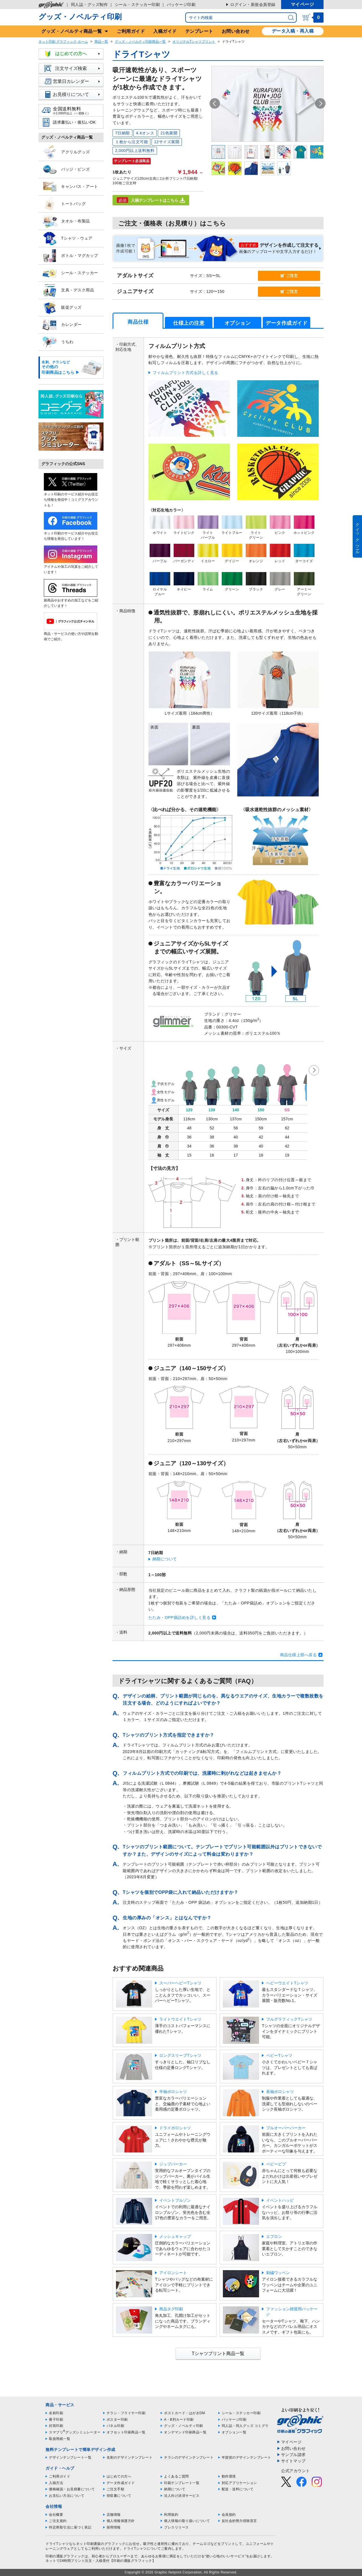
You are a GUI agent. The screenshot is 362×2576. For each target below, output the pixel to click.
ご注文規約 (58, 2521)
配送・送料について (238, 2489)
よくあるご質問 (176, 2476)
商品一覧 (101, 42)
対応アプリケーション (239, 2483)
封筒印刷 (56, 2426)
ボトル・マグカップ (70, 256)
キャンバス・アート (70, 187)
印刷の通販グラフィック (65, 2556)
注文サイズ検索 (73, 68)
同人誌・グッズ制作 (89, 4)
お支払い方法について (66, 2496)
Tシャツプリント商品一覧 (218, 2353)
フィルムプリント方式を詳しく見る (185, 372)
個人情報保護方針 (121, 2521)
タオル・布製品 (66, 221)
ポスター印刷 (117, 2420)
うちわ (58, 342)
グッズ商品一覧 (71, 31)
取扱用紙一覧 (59, 2439)
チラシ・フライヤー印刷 (126, 2413)
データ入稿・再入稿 (293, 31)
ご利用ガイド (131, 31)
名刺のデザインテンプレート (130, 2457)
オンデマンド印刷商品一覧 (185, 2432)
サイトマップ (293, 2461)
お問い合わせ (236, 31)
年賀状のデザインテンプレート (246, 2457)
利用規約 (171, 2515)
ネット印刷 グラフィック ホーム (63, 42)
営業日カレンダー (73, 81)
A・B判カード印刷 (179, 2420)
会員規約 (229, 2515)
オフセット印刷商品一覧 (126, 2432)
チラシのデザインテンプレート (189, 2457)
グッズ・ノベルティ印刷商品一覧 (140, 42)
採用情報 (114, 2527)
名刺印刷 (56, 2413)
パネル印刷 (115, 2426)
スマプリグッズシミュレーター (75, 2432)
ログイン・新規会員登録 (252, 4)
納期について (164, 1559)
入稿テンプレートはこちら (151, 200)
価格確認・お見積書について (72, 2489)
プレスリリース (176, 2527)
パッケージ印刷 (181, 4)
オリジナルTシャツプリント (194, 42)
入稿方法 (56, 2483)
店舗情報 (114, 2515)
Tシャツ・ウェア (67, 238)
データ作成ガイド (121, 2483)
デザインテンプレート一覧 (70, 2457)
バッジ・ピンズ (66, 169)
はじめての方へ (73, 54)
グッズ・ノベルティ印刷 (80, 16)
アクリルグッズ (66, 152)
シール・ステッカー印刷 (137, 4)
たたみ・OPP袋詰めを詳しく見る (179, 1617)
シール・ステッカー (70, 273)
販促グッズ (62, 307)
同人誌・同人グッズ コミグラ (245, 2426)
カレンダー (62, 325)
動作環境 (229, 2476)
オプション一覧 (234, 2432)
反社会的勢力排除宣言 (239, 2521)
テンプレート (199, 31)
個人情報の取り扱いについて (187, 2521)
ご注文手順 (115, 2489)
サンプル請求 (293, 2454)
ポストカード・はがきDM (184, 2413)
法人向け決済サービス (181, 2496)
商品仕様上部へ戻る (298, 1655)
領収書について (119, 2496)
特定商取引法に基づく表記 (70, 2527)
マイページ (302, 4)
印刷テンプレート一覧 (181, 2483)
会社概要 (56, 2515)
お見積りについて (73, 94)
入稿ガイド (165, 31)
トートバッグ (64, 204)
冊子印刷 (56, 2420)
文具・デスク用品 (68, 290)
